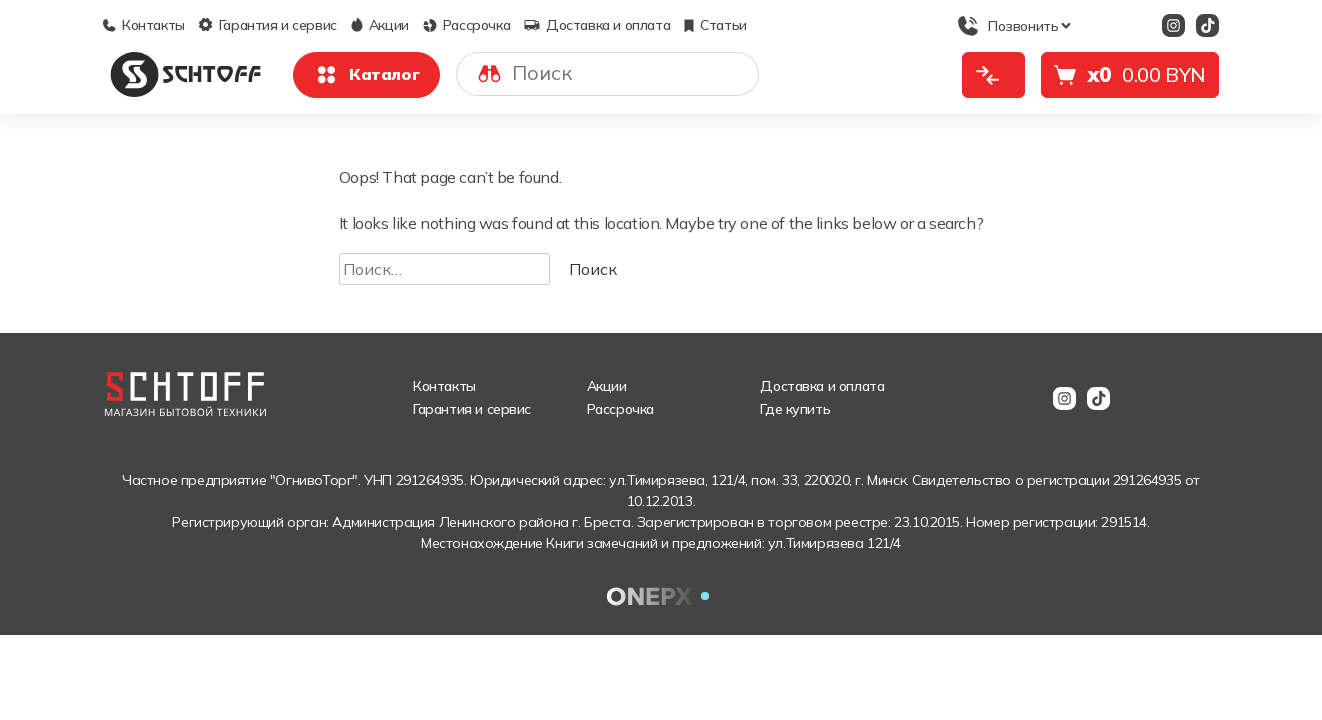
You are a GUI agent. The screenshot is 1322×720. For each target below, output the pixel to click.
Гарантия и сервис (268, 25)
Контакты (144, 25)
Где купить (795, 409)
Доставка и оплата (597, 25)
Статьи (715, 25)
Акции (380, 25)
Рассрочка (466, 25)
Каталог (366, 75)
